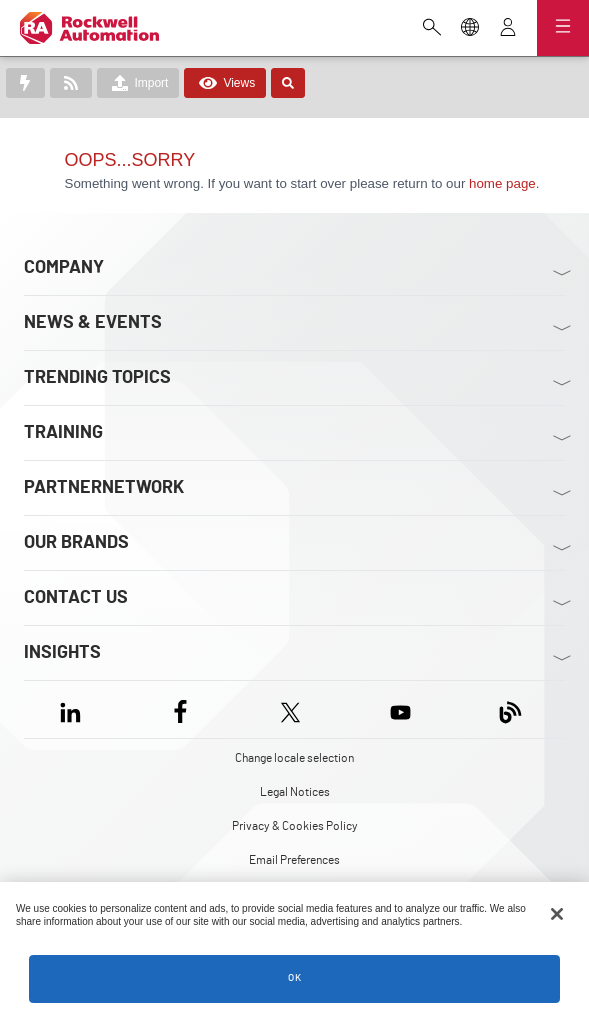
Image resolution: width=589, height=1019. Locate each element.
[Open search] (432, 29)
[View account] (508, 29)
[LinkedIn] (74, 709)
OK (295, 978)
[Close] (557, 914)
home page (502, 183)
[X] (290, 709)
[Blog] (510, 709)
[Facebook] (180, 709)
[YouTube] (400, 709)
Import (138, 83)
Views (225, 83)
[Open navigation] (563, 28)
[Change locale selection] (470, 29)
